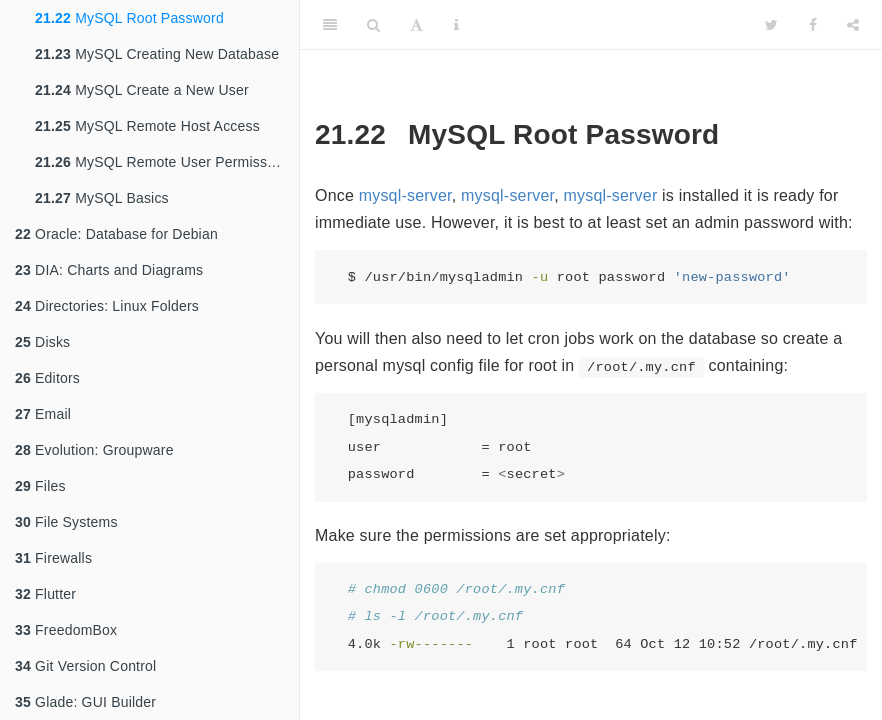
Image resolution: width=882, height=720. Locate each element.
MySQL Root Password (129, 18)
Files (40, 486)
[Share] (853, 25)
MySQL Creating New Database (157, 54)
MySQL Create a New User (142, 90)
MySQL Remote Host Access (147, 126)
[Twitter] (771, 25)
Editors (47, 378)
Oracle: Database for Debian (116, 234)
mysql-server (405, 195)
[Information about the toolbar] (456, 25)
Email (43, 414)
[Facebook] (813, 25)
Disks (42, 342)
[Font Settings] (416, 25)
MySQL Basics (102, 198)
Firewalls (53, 558)
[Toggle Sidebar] (330, 25)
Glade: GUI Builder (85, 702)
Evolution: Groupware (94, 450)
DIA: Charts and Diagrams (109, 270)
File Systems (66, 522)
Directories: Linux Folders (107, 306)
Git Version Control (85, 666)
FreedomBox (66, 630)
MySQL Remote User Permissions (164, 162)
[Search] (373, 25)
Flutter (45, 594)
